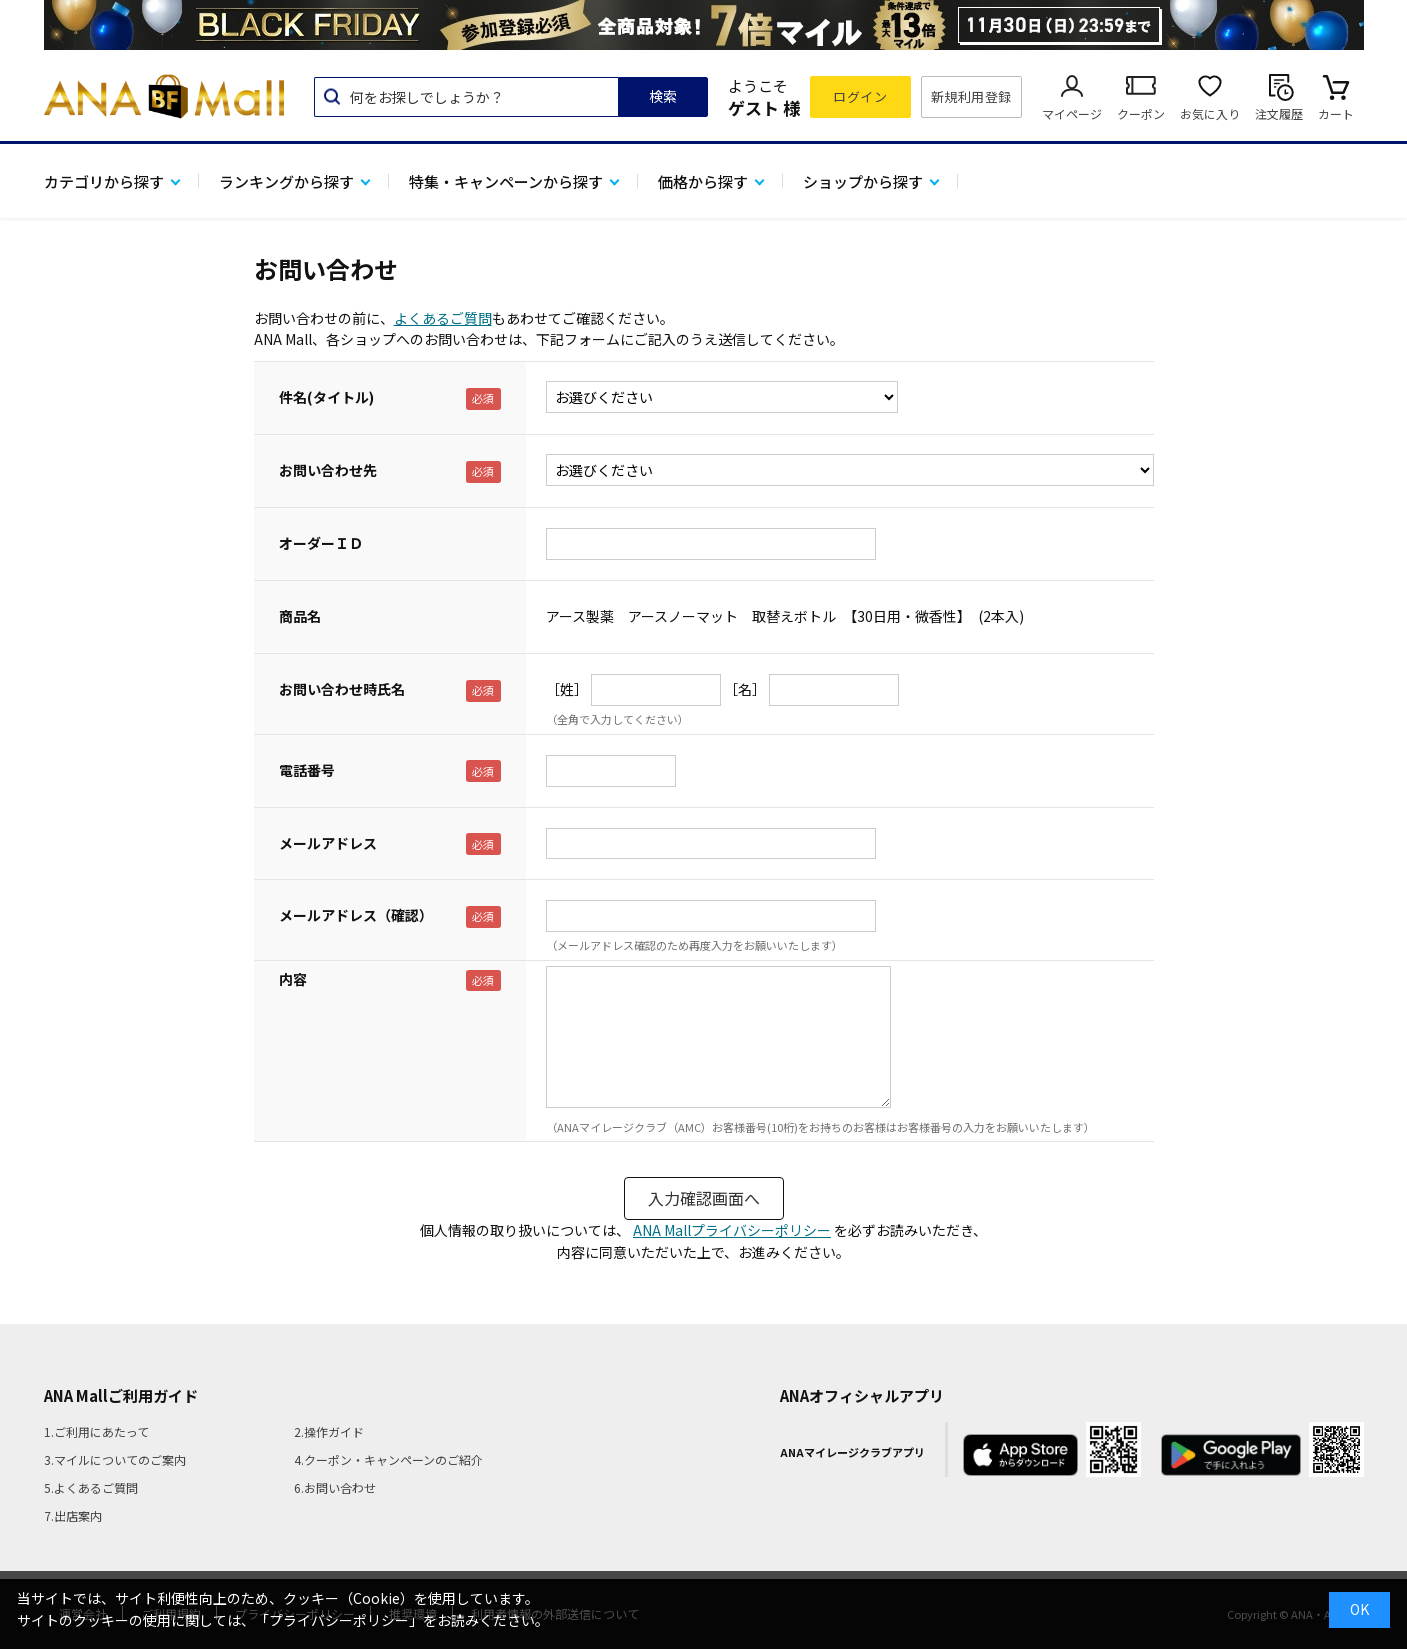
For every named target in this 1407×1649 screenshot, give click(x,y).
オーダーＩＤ (321, 543)
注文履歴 (1279, 113)
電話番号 (307, 770)
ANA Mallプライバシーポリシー (732, 1230)
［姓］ (567, 689)
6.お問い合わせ (335, 1487)
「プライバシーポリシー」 (339, 1620)
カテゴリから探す (104, 181)
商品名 (300, 616)
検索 (663, 96)
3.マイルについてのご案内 (115, 1459)
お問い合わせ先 (328, 470)
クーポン (1141, 113)
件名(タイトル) (326, 397)
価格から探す (703, 181)
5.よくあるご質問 (91, 1487)
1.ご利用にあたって (96, 1431)
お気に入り (1210, 113)
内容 (293, 979)
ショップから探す (863, 181)
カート (1336, 113)
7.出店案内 (73, 1515)
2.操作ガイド (329, 1431)
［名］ (745, 689)
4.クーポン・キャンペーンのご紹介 (388, 1459)
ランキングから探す (286, 181)
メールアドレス (328, 843)
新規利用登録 (971, 96)
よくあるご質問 (443, 318)
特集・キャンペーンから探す (506, 181)
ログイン (860, 96)
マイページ (1072, 113)
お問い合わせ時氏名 (342, 689)
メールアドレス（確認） (356, 915)
